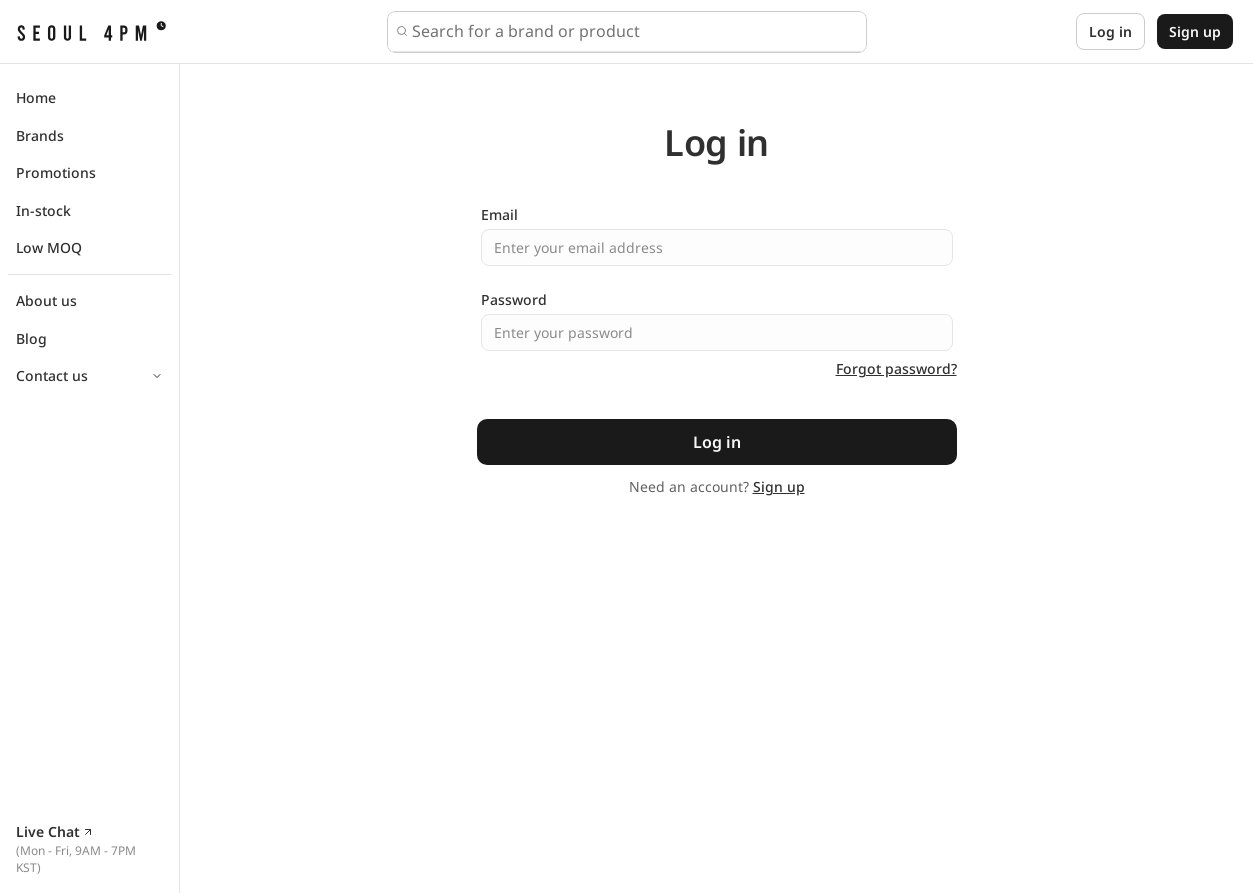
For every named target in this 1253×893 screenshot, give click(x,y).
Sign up (1195, 31)
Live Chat (55, 831)
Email (499, 214)
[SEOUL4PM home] (91, 32)
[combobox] (635, 31)
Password (514, 299)
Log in (1110, 31)
